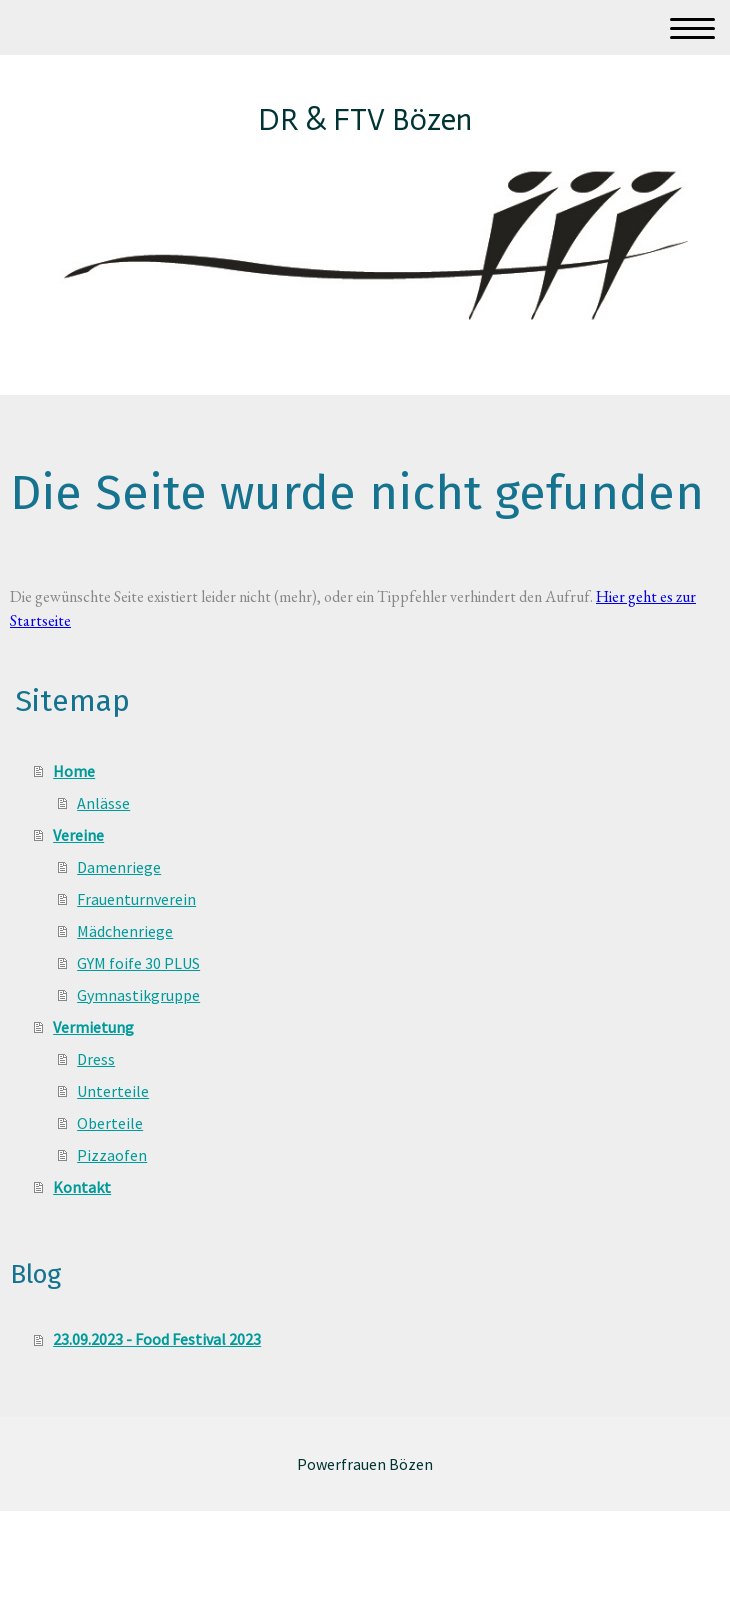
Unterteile (113, 1091)
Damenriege (119, 867)
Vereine (78, 835)
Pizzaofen (112, 1155)
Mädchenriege (125, 931)
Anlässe (103, 803)
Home (74, 771)
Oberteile (110, 1123)
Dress (96, 1059)
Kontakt (82, 1187)
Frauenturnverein (136, 899)
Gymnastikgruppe (138, 995)
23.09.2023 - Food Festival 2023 (157, 1339)
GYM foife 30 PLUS (138, 963)
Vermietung (93, 1027)
